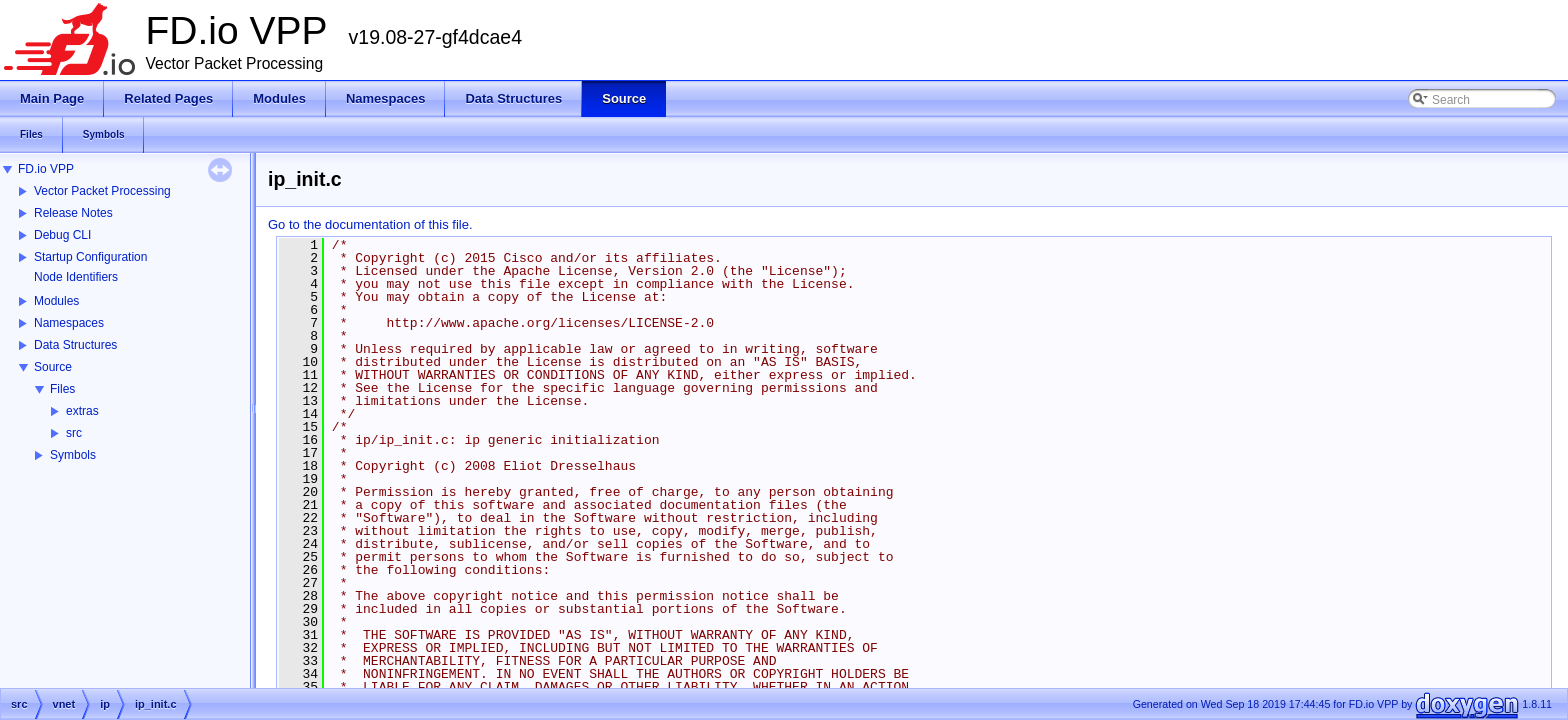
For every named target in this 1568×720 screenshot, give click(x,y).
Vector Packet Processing (102, 191)
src (74, 433)
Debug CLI (62, 235)
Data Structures (75, 345)
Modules (56, 301)
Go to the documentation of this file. (370, 224)
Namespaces (69, 323)
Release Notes (73, 213)
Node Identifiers (76, 277)
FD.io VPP (46, 169)
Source (53, 367)
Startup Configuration (90, 257)
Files (62, 389)
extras (82, 411)
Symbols (73, 455)
